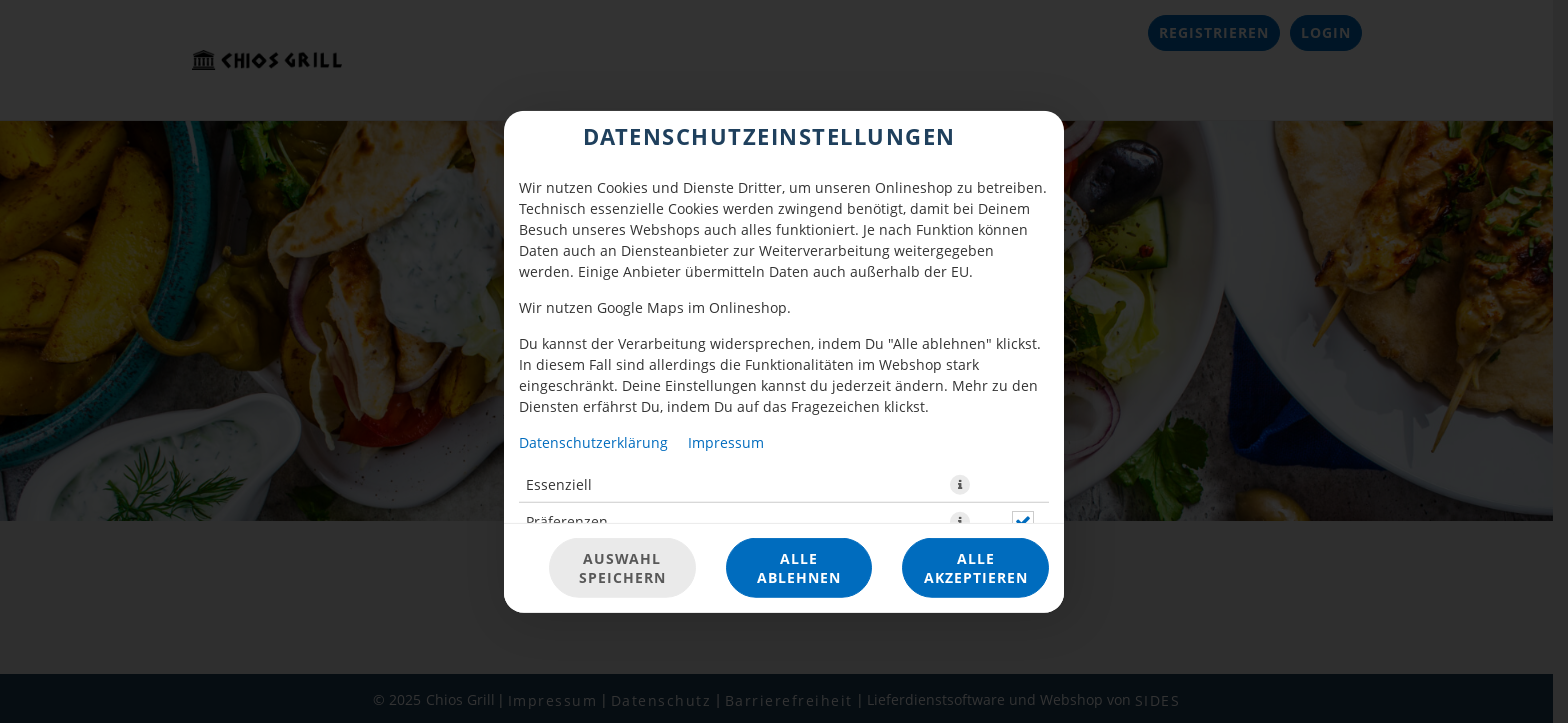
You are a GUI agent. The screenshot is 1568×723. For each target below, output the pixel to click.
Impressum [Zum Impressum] (726, 441)
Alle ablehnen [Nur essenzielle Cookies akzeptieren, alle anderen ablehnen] (799, 568)
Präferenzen (567, 520)
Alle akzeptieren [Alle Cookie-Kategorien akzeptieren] (976, 568)
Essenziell (559, 483)
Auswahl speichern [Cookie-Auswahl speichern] (622, 568)
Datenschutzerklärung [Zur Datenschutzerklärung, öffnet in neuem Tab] (593, 441)
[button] (960, 484)
